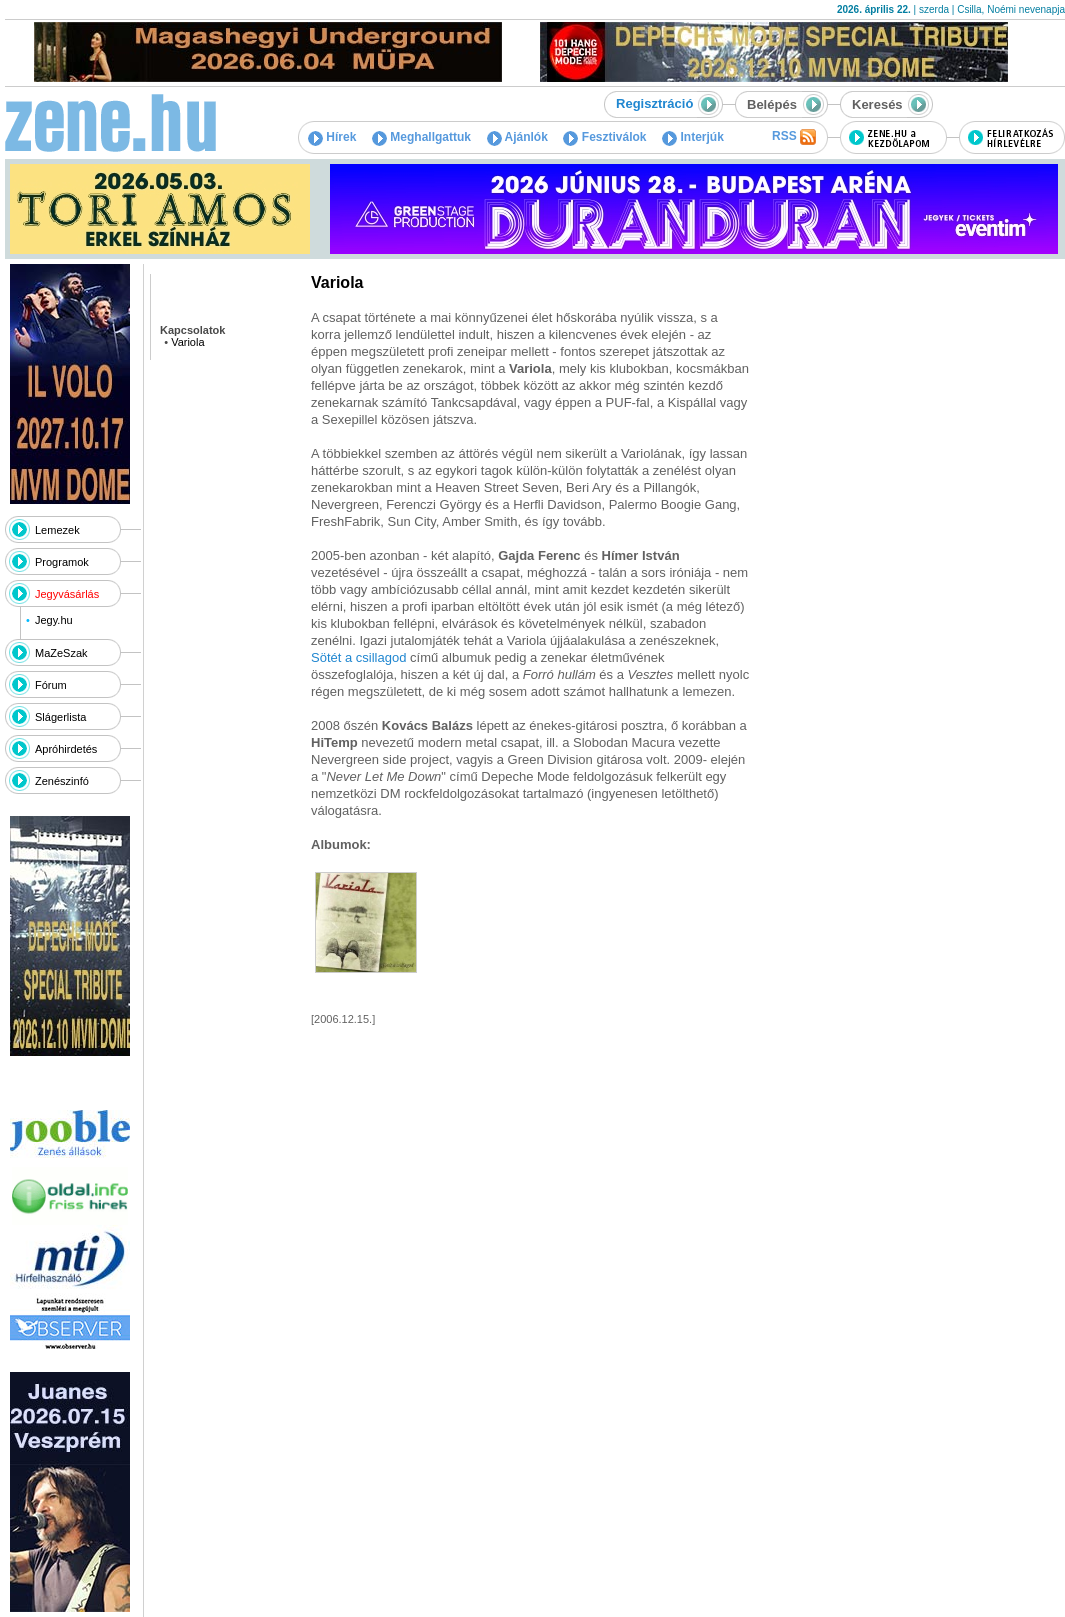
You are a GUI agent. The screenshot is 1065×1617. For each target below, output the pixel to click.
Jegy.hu (54, 620)
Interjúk (693, 137)
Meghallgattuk (421, 137)
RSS (794, 137)
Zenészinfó (62, 781)
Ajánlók (517, 137)
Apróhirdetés (66, 749)
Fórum (51, 685)
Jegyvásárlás (67, 594)
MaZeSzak (61, 653)
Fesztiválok (604, 137)
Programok (62, 562)
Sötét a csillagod (360, 657)
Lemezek (57, 530)
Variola (187, 342)
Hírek (332, 137)
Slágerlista (60, 717)
